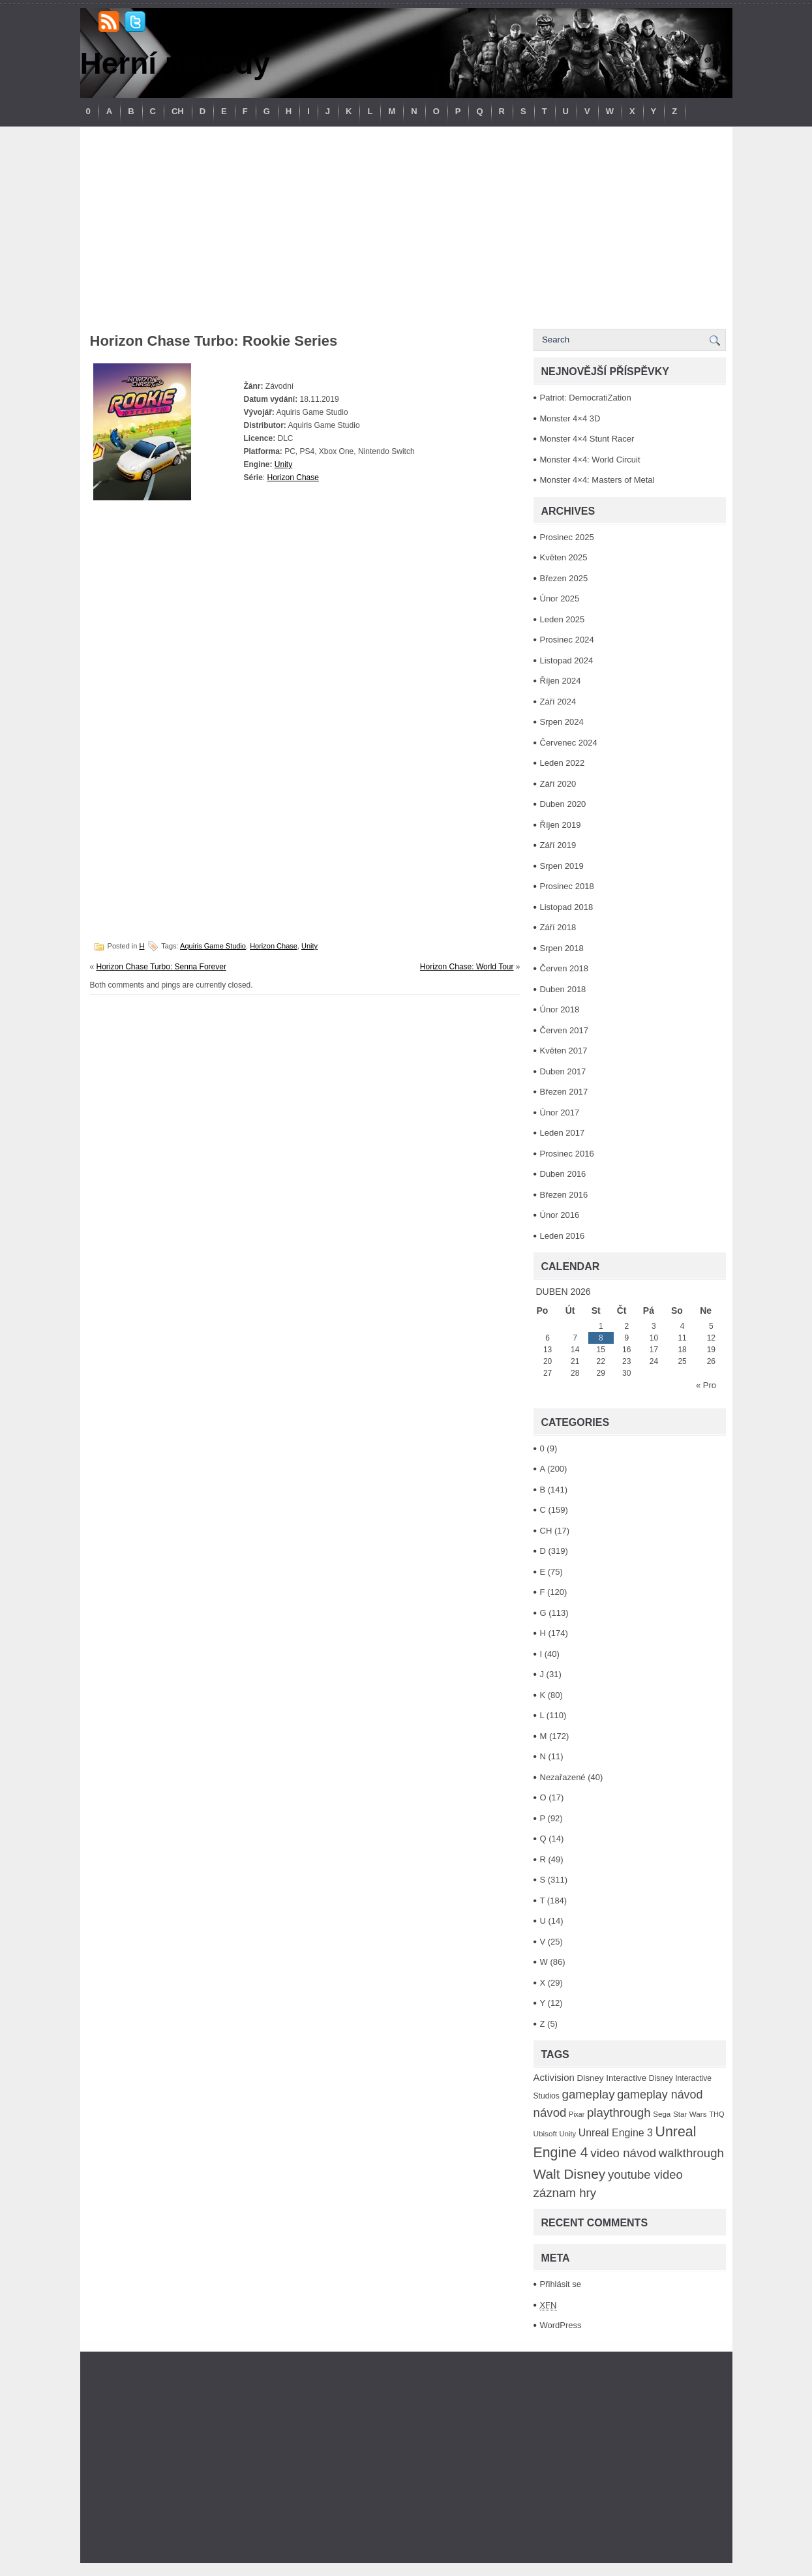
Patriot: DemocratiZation (585, 397)
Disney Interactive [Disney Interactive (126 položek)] (611, 2078)
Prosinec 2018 (567, 886)
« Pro (706, 1385)
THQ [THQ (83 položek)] (716, 2114)
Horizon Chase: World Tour (467, 966)
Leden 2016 (562, 1236)
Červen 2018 (564, 968)
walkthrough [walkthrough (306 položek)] (691, 2153)
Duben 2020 (563, 804)
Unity (283, 464)
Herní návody (175, 63)
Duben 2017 (563, 1071)
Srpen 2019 (562, 866)
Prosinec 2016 (567, 1154)
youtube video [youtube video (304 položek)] (645, 2174)
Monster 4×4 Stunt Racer (587, 439)
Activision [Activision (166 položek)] (554, 2077)
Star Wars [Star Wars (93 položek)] (690, 2114)
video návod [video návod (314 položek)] (623, 2153)
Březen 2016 (564, 1195)
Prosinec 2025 (567, 537)
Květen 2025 (564, 557)
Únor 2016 (560, 1215)
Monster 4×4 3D (570, 418)
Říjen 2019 (560, 825)
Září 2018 (558, 927)
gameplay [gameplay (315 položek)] (588, 2094)
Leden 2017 (562, 1133)
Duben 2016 (563, 1174)
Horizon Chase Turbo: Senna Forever (161, 966)
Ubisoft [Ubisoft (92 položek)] (545, 2133)
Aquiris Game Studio (213, 946)
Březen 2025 (564, 578)
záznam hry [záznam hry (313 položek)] (565, 2193)
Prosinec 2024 (567, 639)
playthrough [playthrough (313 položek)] (619, 2112)
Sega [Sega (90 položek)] (661, 2114)
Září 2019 (558, 845)
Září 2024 (558, 701)
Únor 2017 (560, 1112)
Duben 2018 (563, 989)
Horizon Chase (293, 477)
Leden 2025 (562, 619)
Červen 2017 (564, 1030)
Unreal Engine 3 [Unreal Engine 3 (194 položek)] (616, 2132)
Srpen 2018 (562, 948)
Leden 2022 (562, 763)
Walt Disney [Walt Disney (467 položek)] (570, 2173)
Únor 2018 (560, 1009)
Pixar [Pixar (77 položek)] (576, 2114)
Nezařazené (563, 1777)
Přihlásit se (561, 2284)
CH (178, 111)
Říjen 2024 (560, 681)
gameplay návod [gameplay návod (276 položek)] (659, 2094)
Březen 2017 (564, 1092)
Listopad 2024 (567, 660)
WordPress (561, 2325)
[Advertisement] (406, 224)
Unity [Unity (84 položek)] (568, 2134)
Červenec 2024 (568, 743)
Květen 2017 (564, 1050)
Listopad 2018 (567, 907)
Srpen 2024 (562, 722)
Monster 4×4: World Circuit (590, 459)
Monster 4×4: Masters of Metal (597, 480)
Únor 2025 (560, 598)
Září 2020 (558, 784)
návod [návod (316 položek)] (550, 2112)
